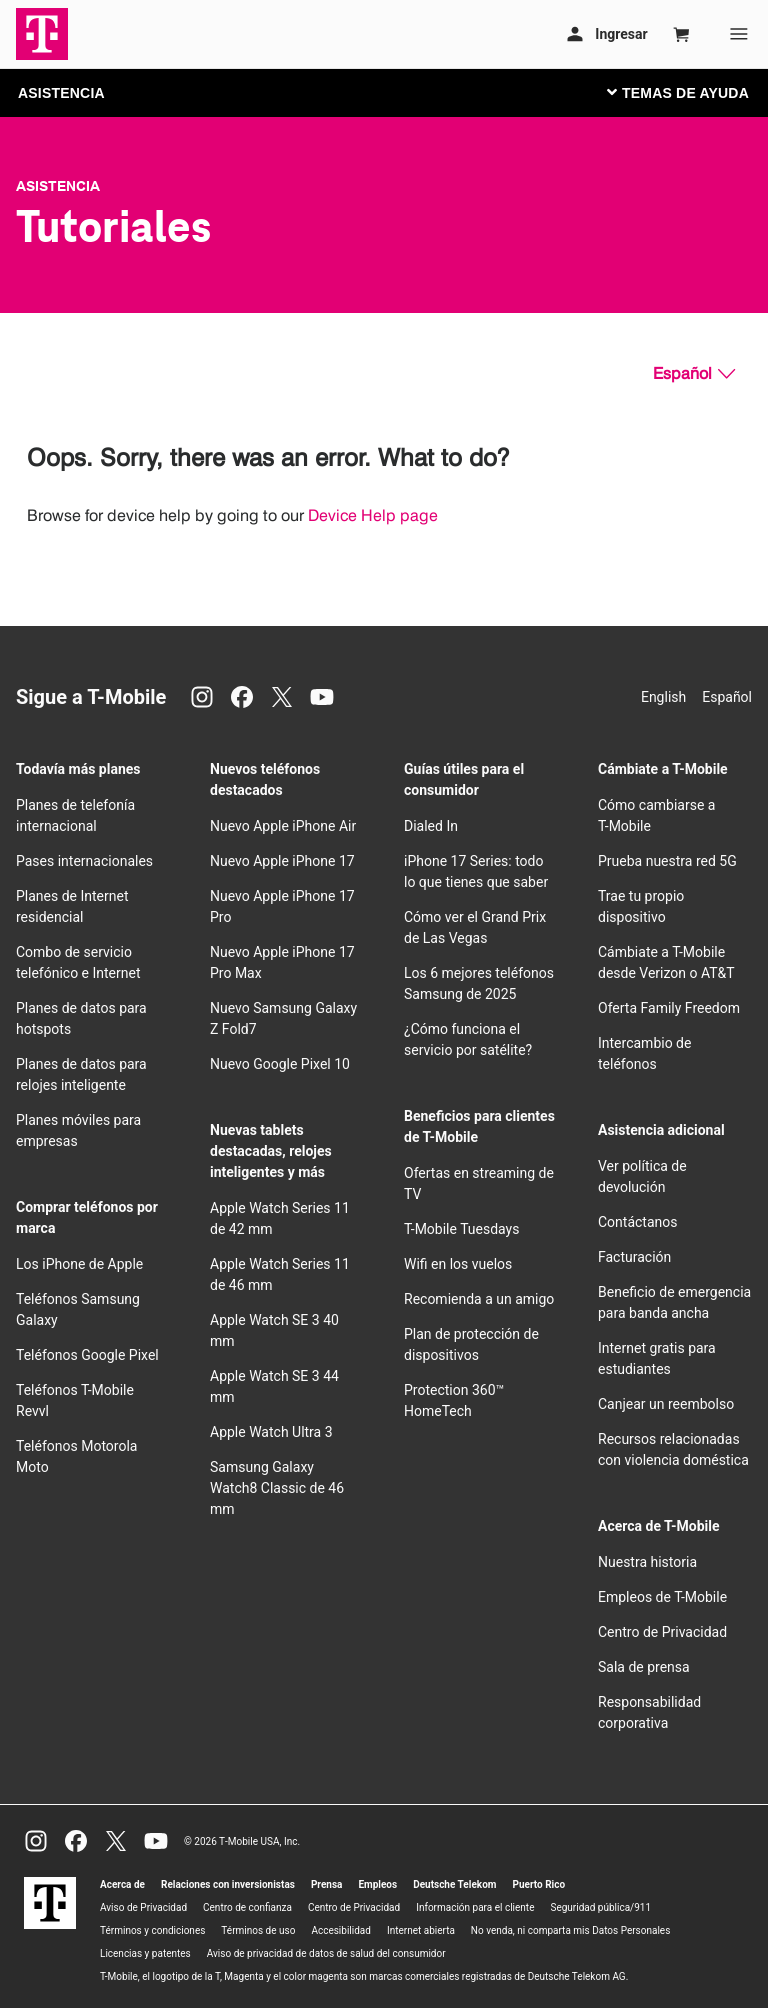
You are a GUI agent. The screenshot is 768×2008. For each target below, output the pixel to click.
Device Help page (373, 515)
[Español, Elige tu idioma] (694, 374)
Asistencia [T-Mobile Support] (58, 186)
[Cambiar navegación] (693, 92)
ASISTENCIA (61, 93)
